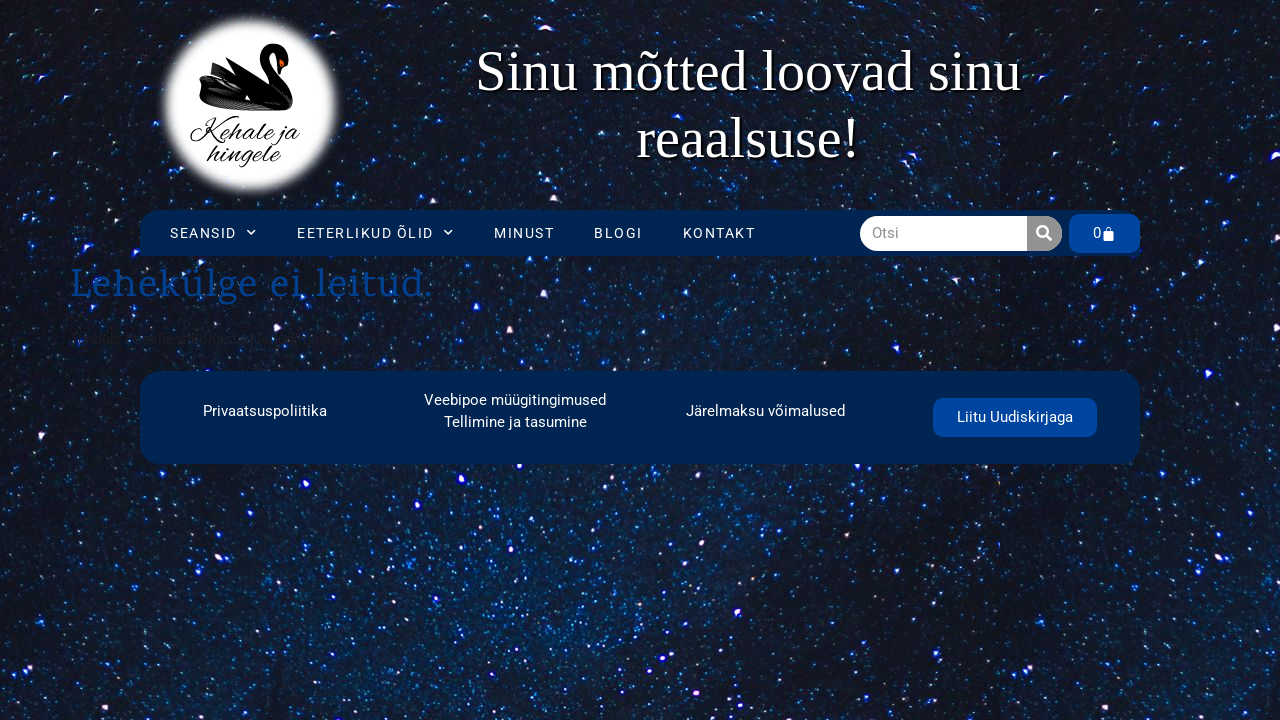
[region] (748, 105)
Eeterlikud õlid (375, 233)
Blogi (618, 233)
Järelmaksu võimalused (765, 411)
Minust (524, 233)
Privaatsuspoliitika (265, 411)
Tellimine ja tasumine (515, 422)
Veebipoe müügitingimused (515, 400)
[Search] (1044, 233)
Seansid (213, 233)
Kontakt (719, 233)
